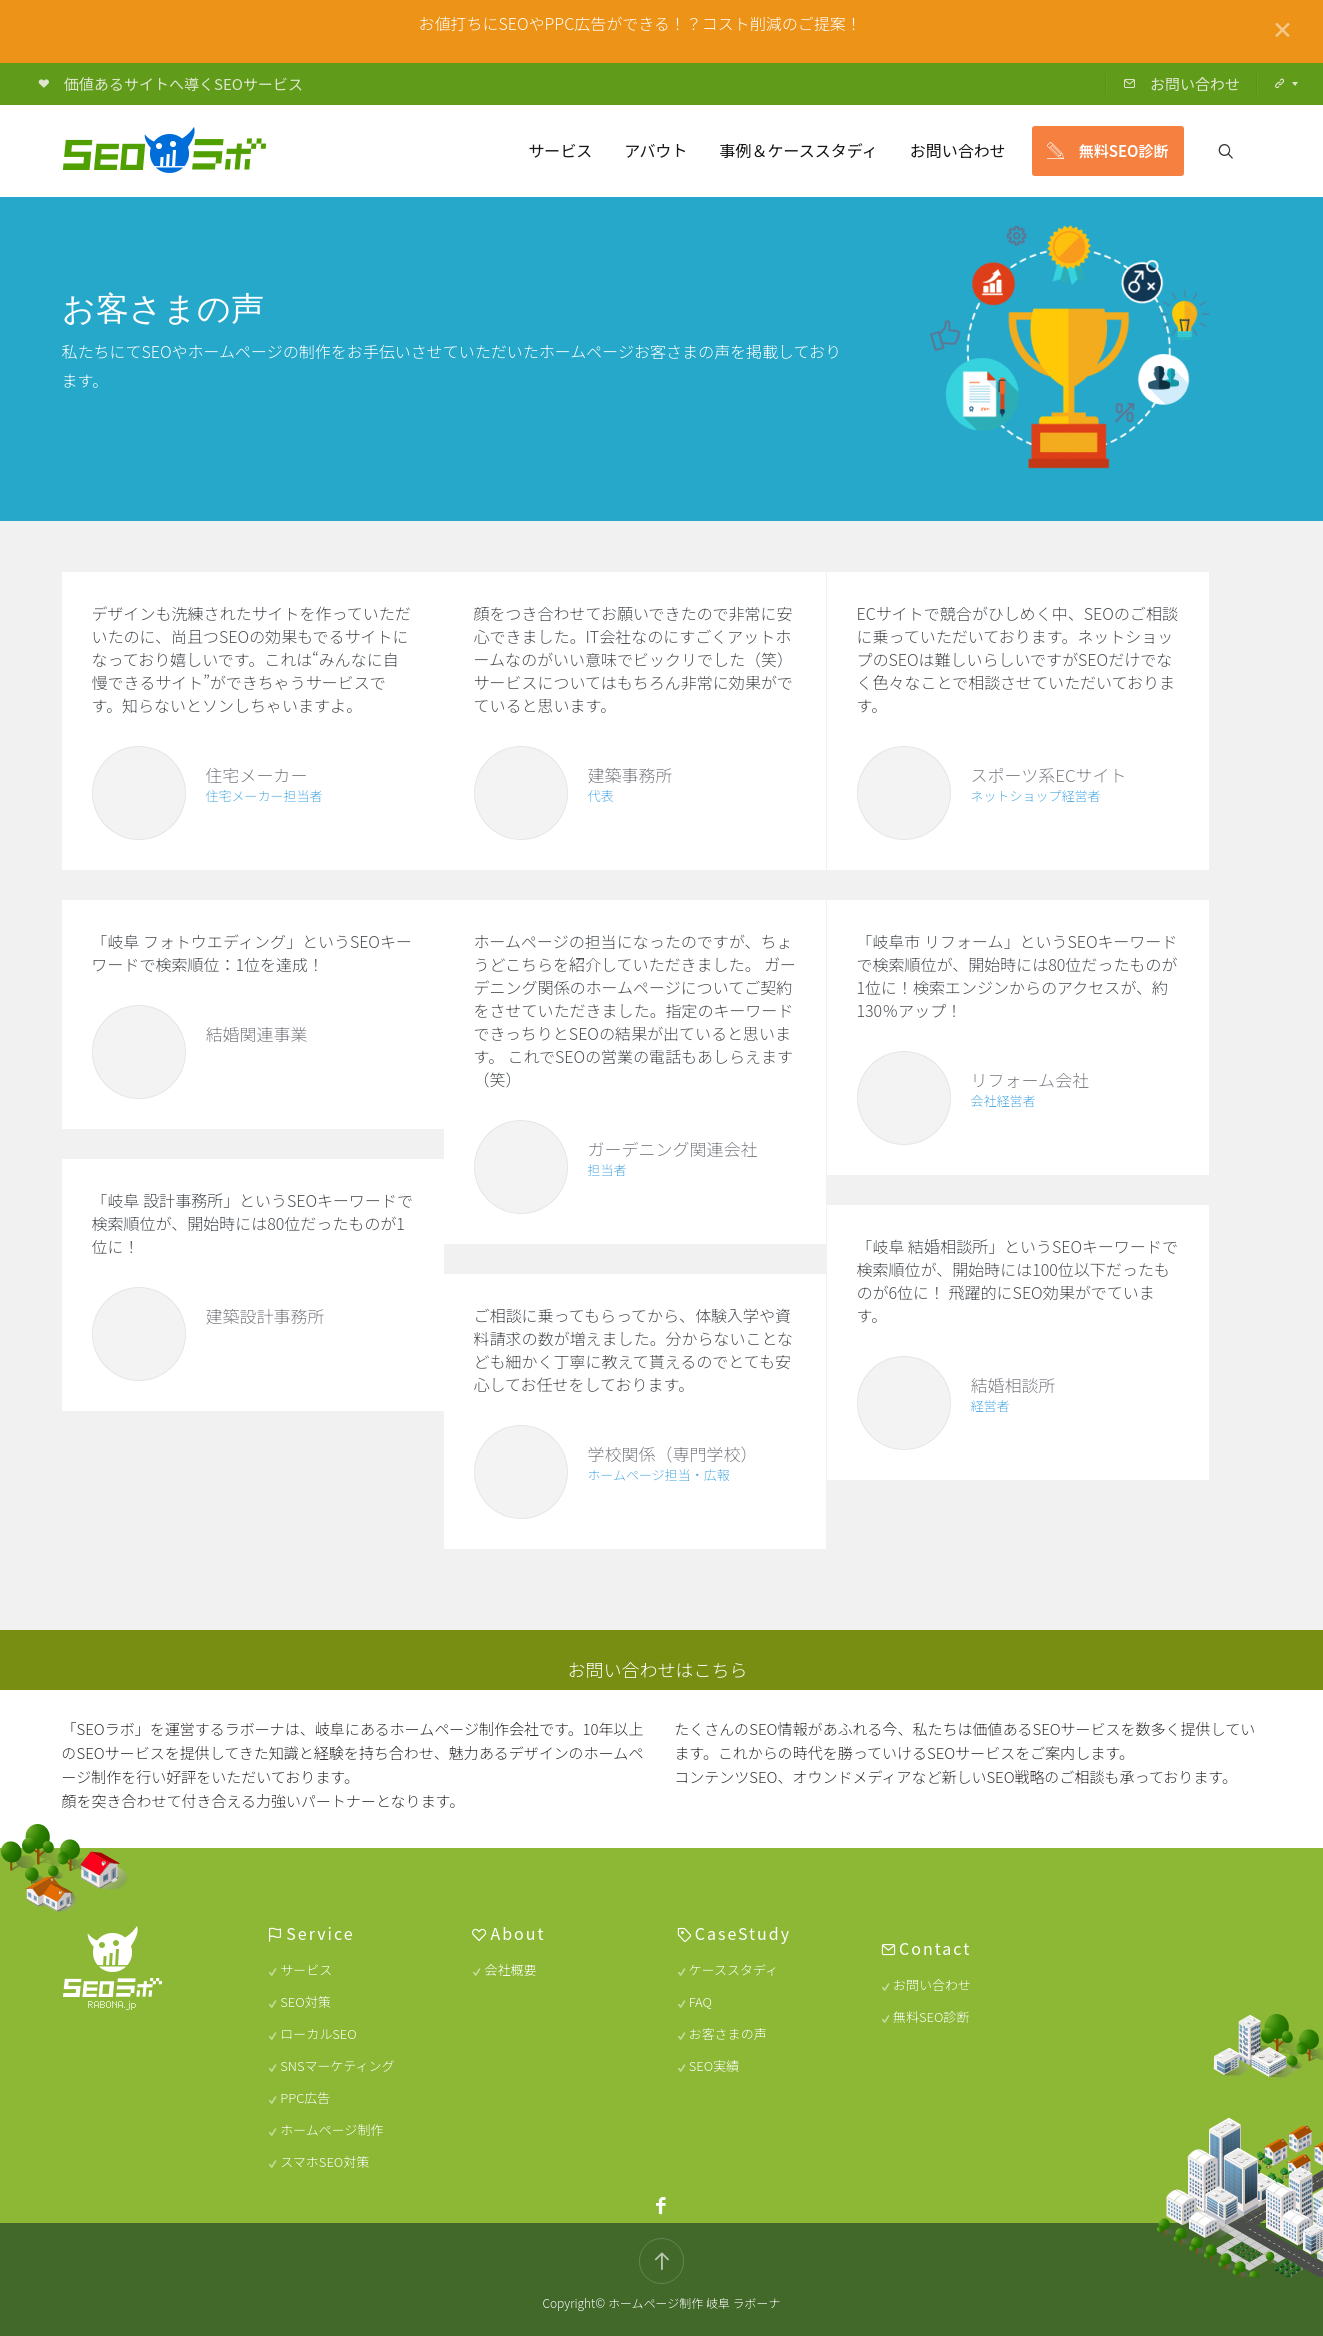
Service (321, 1933)
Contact (936, 1948)
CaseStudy (743, 1933)
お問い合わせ (933, 1984)
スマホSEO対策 (325, 2161)
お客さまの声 (728, 2033)
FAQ (700, 2001)
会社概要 (511, 1969)
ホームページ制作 (332, 2129)
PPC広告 (306, 2097)
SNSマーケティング (338, 2065)
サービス (307, 1969)
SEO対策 (306, 2001)
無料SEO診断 (932, 2016)
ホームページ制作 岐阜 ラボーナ (694, 2302)
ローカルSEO (319, 2033)
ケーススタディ (733, 1969)
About (518, 1933)
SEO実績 (714, 2065)
